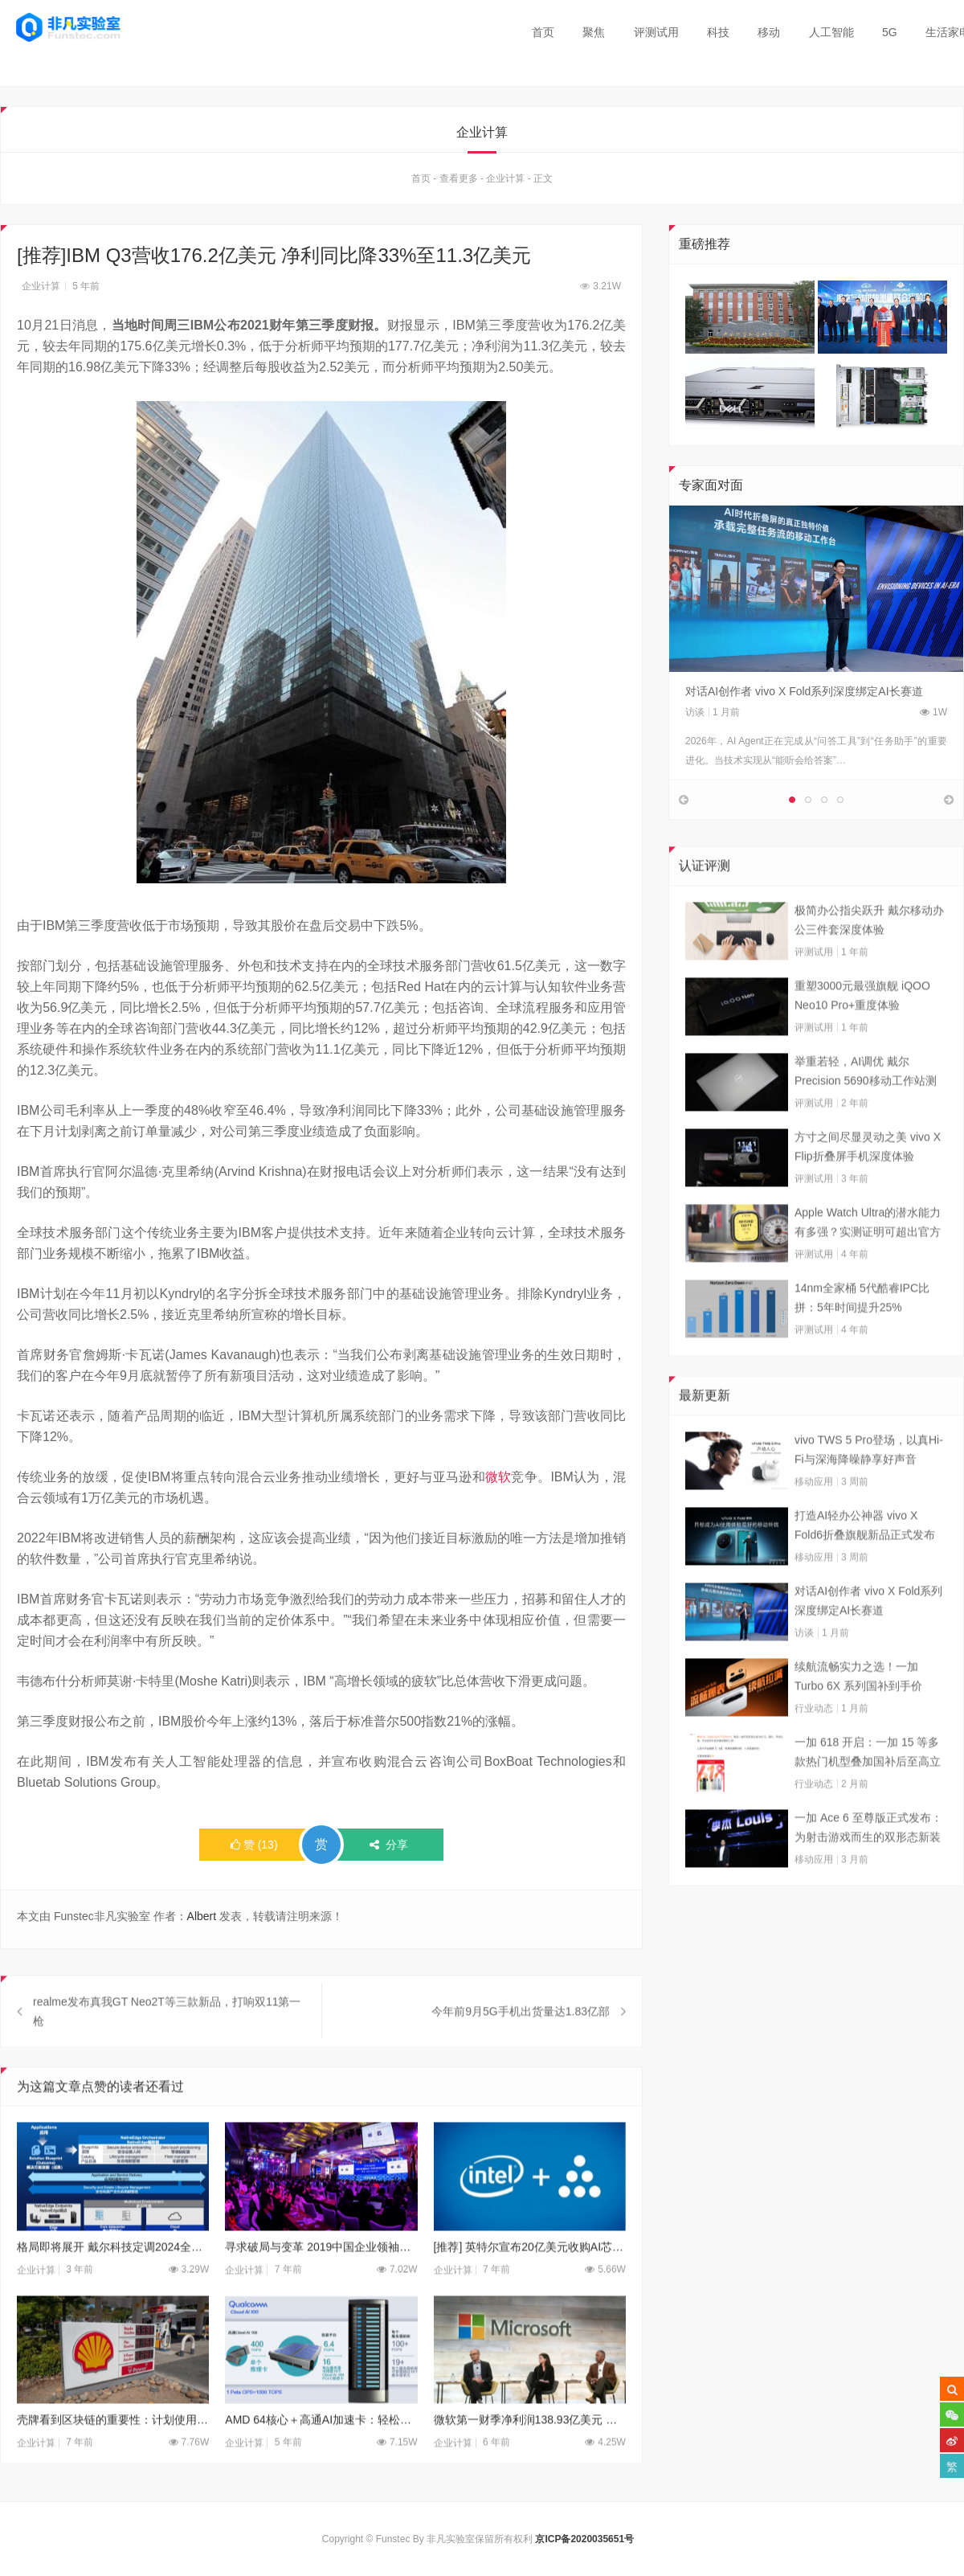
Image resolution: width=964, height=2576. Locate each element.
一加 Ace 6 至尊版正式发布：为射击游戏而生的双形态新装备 (868, 1872)
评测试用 (656, 32)
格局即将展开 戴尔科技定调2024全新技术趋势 (113, 2290)
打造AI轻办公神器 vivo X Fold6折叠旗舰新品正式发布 (864, 1568)
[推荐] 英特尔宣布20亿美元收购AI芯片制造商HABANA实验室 (530, 2290)
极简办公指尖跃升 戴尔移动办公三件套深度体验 (869, 963)
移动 (769, 32)
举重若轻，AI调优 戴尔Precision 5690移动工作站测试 (865, 1115)
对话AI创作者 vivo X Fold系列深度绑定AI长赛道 (804, 693)
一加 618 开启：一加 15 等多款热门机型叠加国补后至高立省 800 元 (867, 1796)
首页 (543, 32)
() (254, 1847)
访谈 (695, 714)
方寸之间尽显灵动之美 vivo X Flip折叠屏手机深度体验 (867, 1189)
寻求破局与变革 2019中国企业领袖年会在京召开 (321, 2290)
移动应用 (813, 1524)
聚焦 (593, 32)
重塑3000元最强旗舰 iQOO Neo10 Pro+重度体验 (862, 1038)
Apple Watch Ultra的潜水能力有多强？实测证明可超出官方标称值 (867, 1266)
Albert (202, 1919)
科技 (718, 32)
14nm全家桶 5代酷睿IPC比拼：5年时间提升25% (861, 1341)
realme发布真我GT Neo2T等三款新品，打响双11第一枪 (166, 2055)
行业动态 (813, 1751)
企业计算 (505, 181)
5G (889, 32)
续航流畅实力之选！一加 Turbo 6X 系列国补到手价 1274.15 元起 (858, 1720)
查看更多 (458, 181)
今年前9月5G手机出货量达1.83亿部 (520, 2055)
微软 (498, 1480)
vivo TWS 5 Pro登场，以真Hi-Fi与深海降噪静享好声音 (868, 1492)
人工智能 (831, 32)
